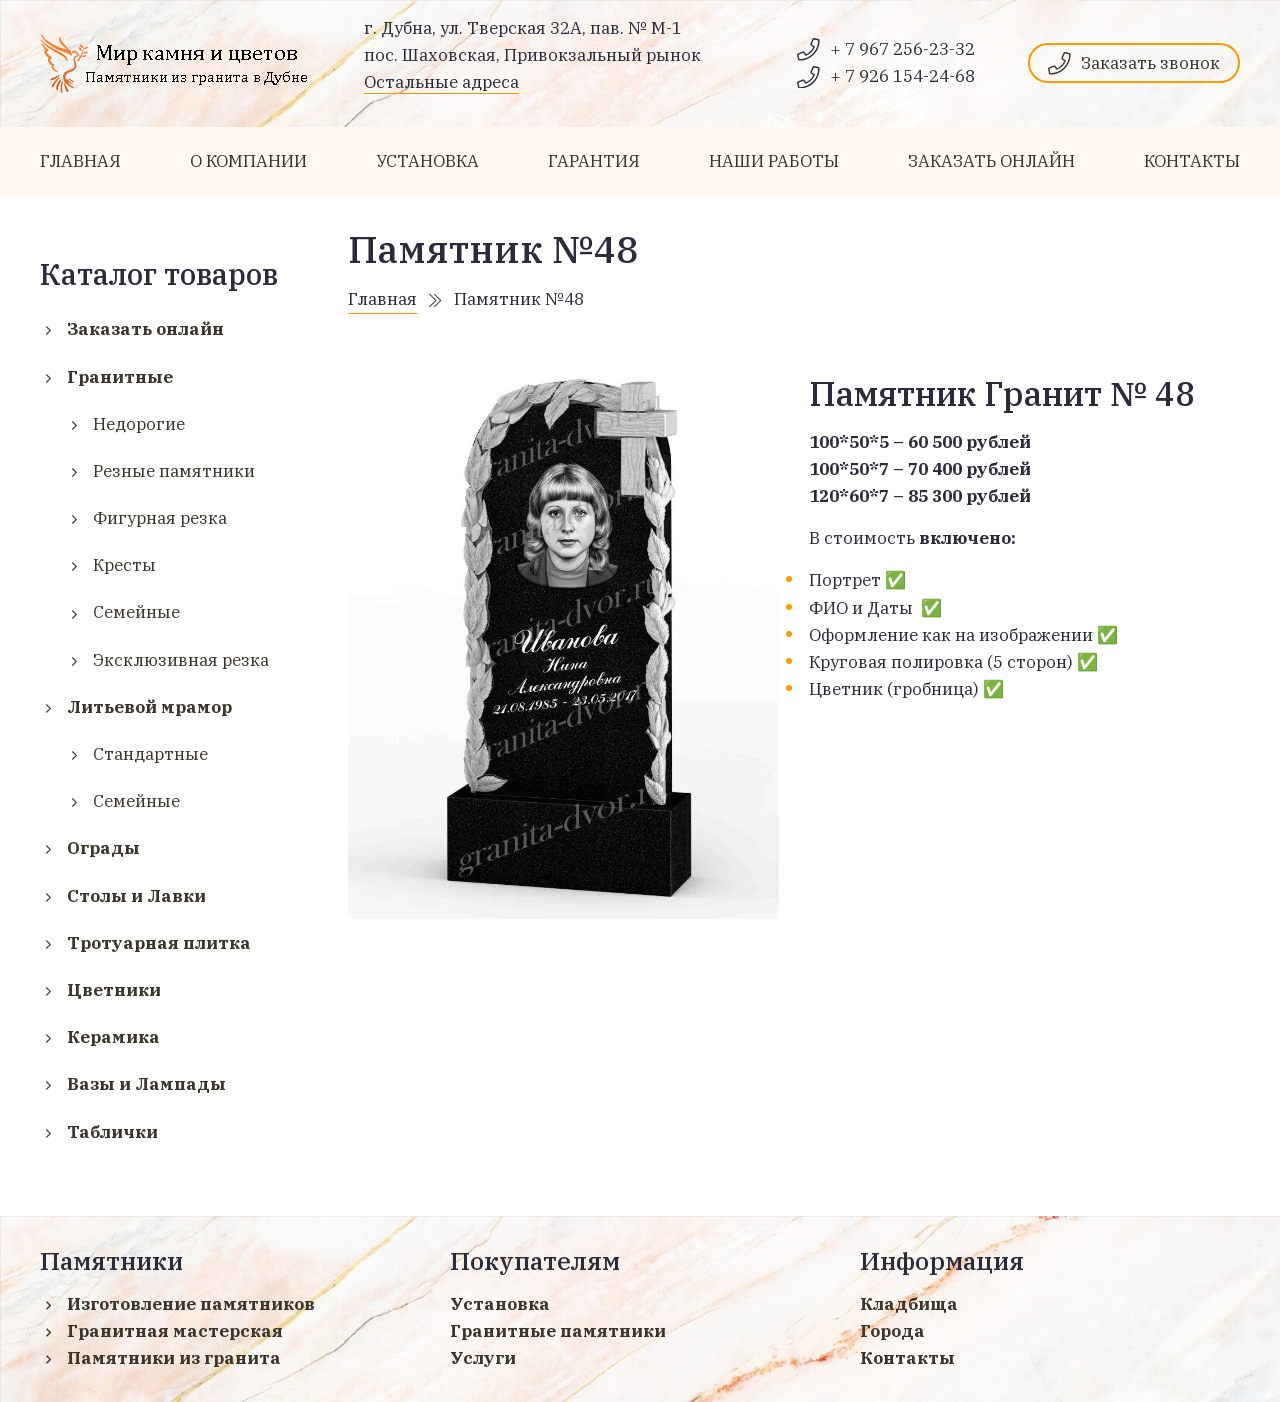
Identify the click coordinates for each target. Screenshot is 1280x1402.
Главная (382, 299)
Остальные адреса (441, 82)
